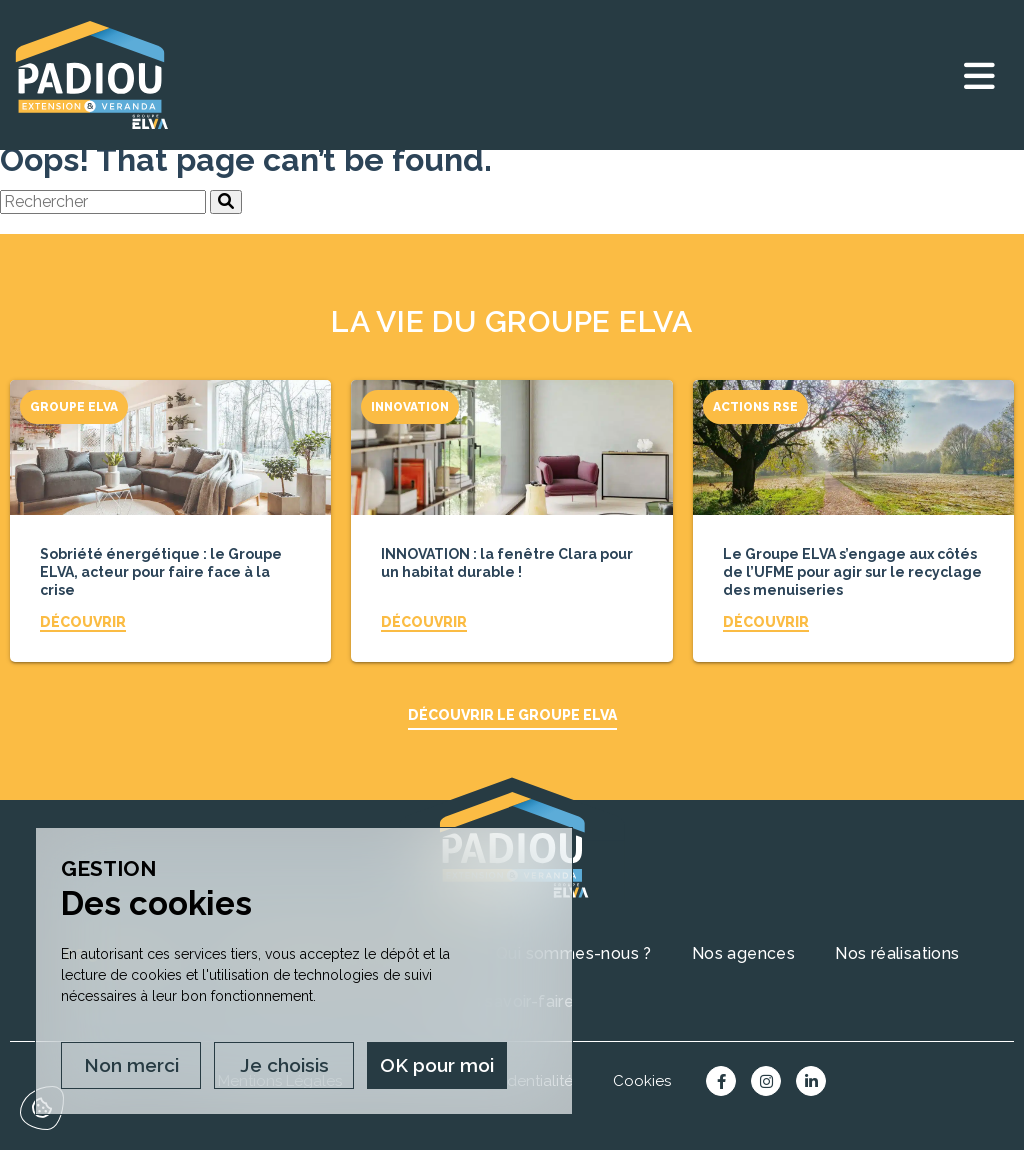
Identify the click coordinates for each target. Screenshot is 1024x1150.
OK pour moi (437, 1065)
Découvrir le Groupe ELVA (512, 715)
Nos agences (743, 953)
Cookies (642, 1081)
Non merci (131, 1065)
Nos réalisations (897, 953)
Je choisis (284, 1065)
